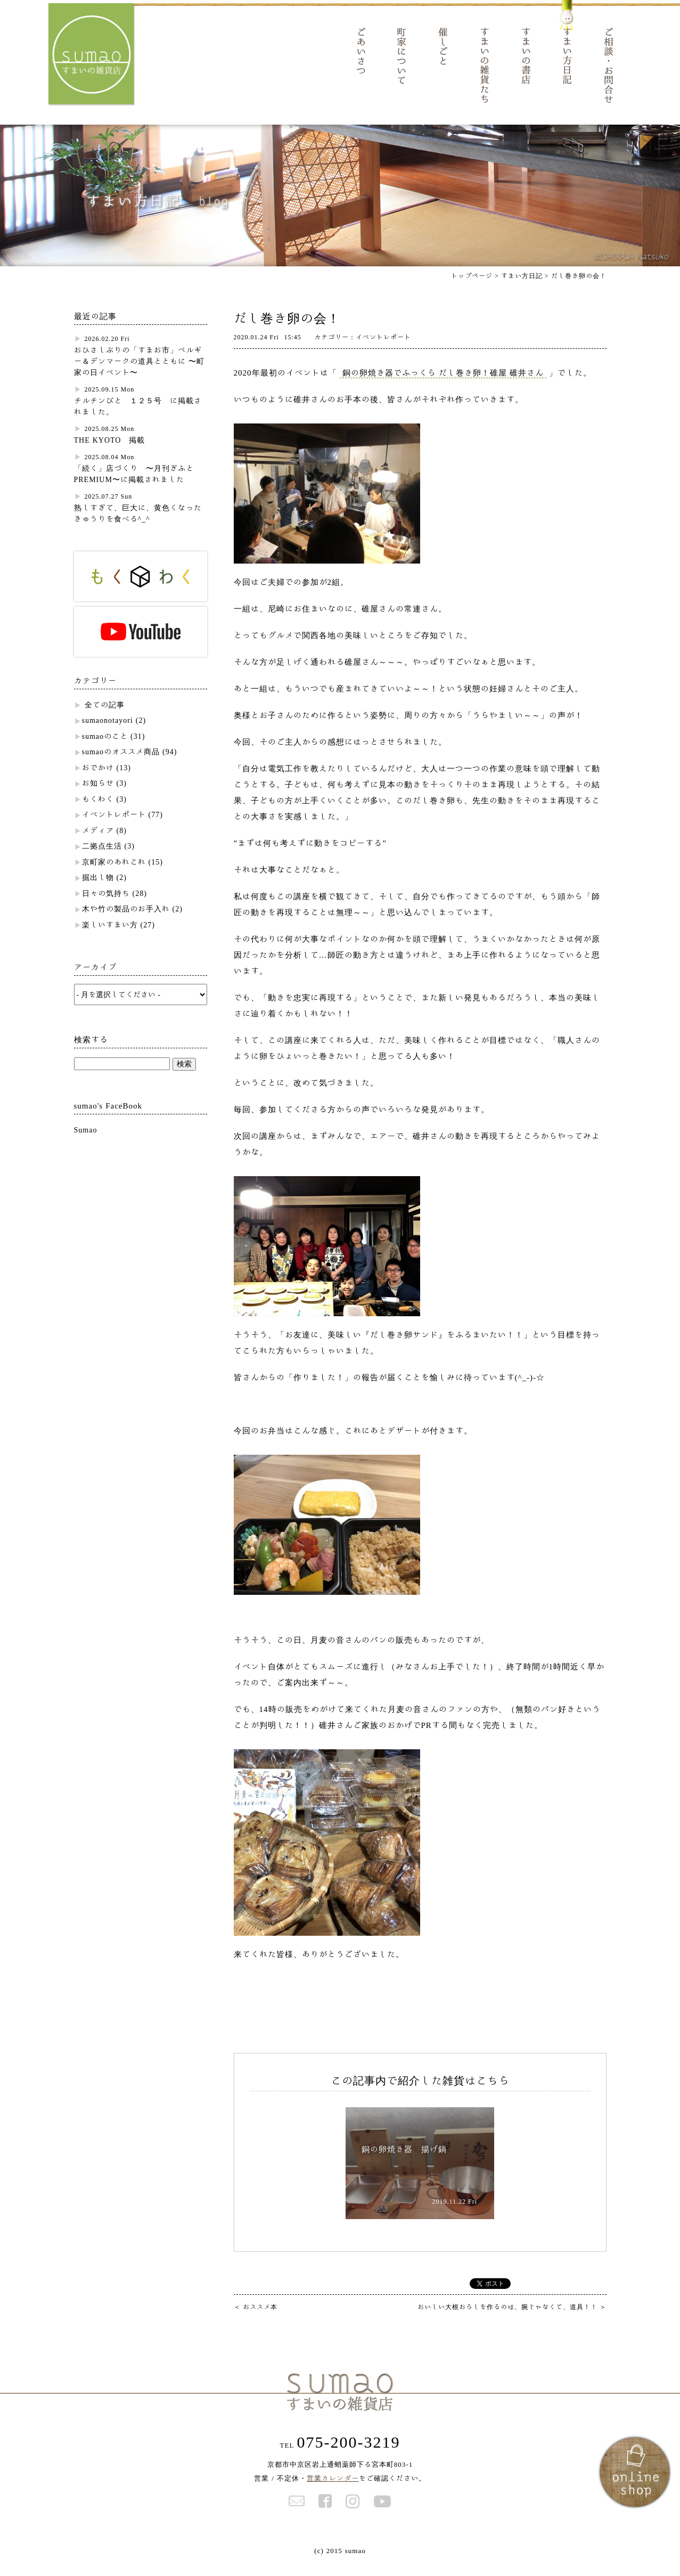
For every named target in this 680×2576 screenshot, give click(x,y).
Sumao (85, 1143)
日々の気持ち (106, 906)
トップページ (472, 289)
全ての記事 (105, 718)
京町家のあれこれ (114, 875)
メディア (98, 843)
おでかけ (98, 781)
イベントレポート (114, 828)
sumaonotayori (107, 733)
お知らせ (98, 796)
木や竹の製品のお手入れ (126, 922)
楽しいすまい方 (110, 938)
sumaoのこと (105, 749)
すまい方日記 (522, 289)
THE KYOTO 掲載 (109, 453)
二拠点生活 (102, 859)
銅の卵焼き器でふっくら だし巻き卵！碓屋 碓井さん (443, 386)
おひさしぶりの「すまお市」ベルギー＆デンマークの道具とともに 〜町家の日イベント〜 (139, 374)
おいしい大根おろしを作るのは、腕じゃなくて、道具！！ (512, 2319)
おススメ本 (255, 2319)
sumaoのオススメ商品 (121, 765)
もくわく (98, 812)
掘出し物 (98, 890)
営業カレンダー (333, 2491)
